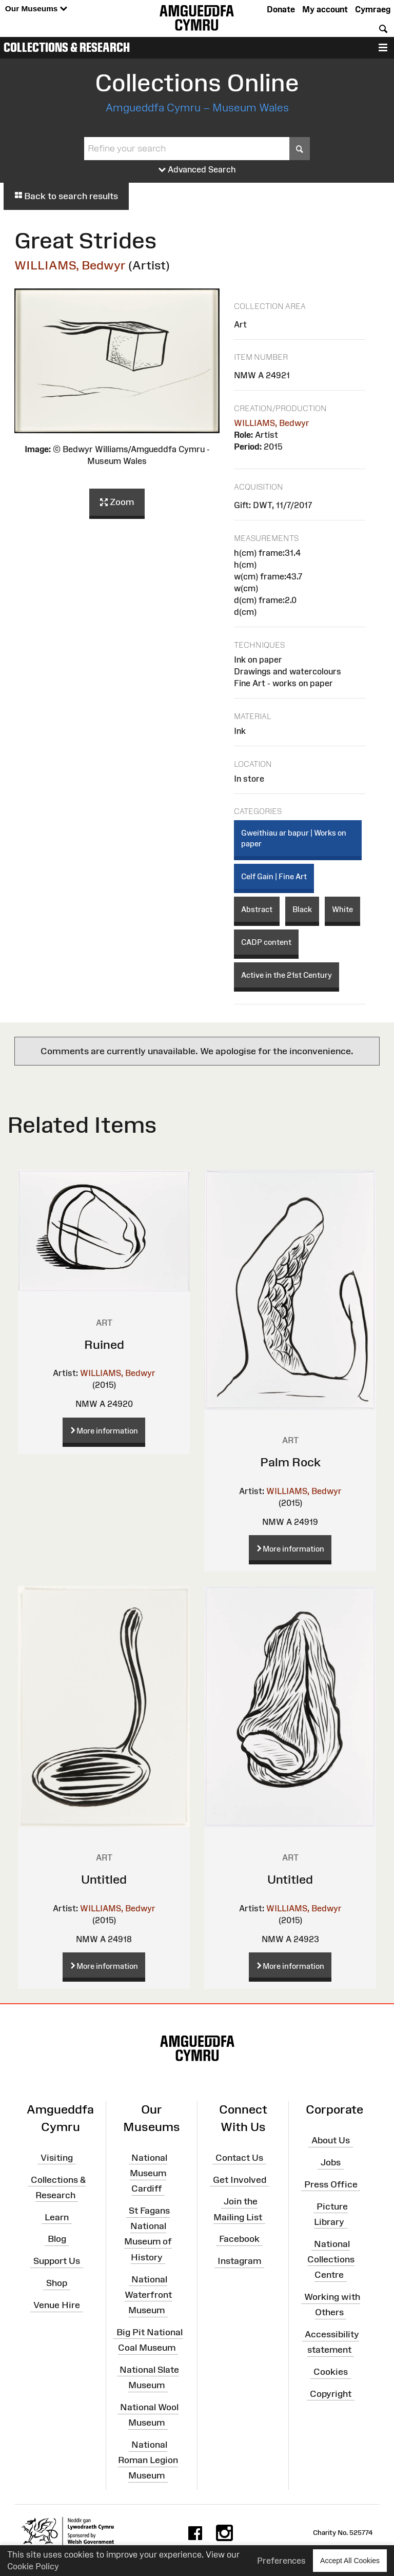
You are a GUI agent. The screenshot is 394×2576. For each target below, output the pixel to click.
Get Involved (239, 2179)
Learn (57, 2217)
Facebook (239, 2239)
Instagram (239, 2261)
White (342, 909)
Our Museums (36, 9)
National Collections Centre (330, 2258)
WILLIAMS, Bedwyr (70, 265)
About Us (330, 2140)
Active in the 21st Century (286, 975)
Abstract (256, 909)
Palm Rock (290, 1462)
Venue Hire (56, 2305)
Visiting (57, 2158)
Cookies (330, 2372)
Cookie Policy (33, 2566)
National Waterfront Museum (148, 2294)
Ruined (104, 1344)
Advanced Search (197, 170)
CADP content (266, 942)
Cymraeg (372, 9)
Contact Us (239, 2158)
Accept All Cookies (350, 2560)
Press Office (331, 2184)
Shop (56, 2283)
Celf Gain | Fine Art (274, 876)
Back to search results (66, 196)
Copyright (330, 2394)
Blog (57, 2239)
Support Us (56, 2261)
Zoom (117, 502)
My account (325, 9)
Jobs (331, 2162)
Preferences (281, 2560)
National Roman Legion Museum (148, 2460)
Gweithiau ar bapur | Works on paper (293, 838)
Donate (281, 9)
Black (302, 909)
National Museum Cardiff (148, 2173)
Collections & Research (67, 47)
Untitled (104, 1879)
